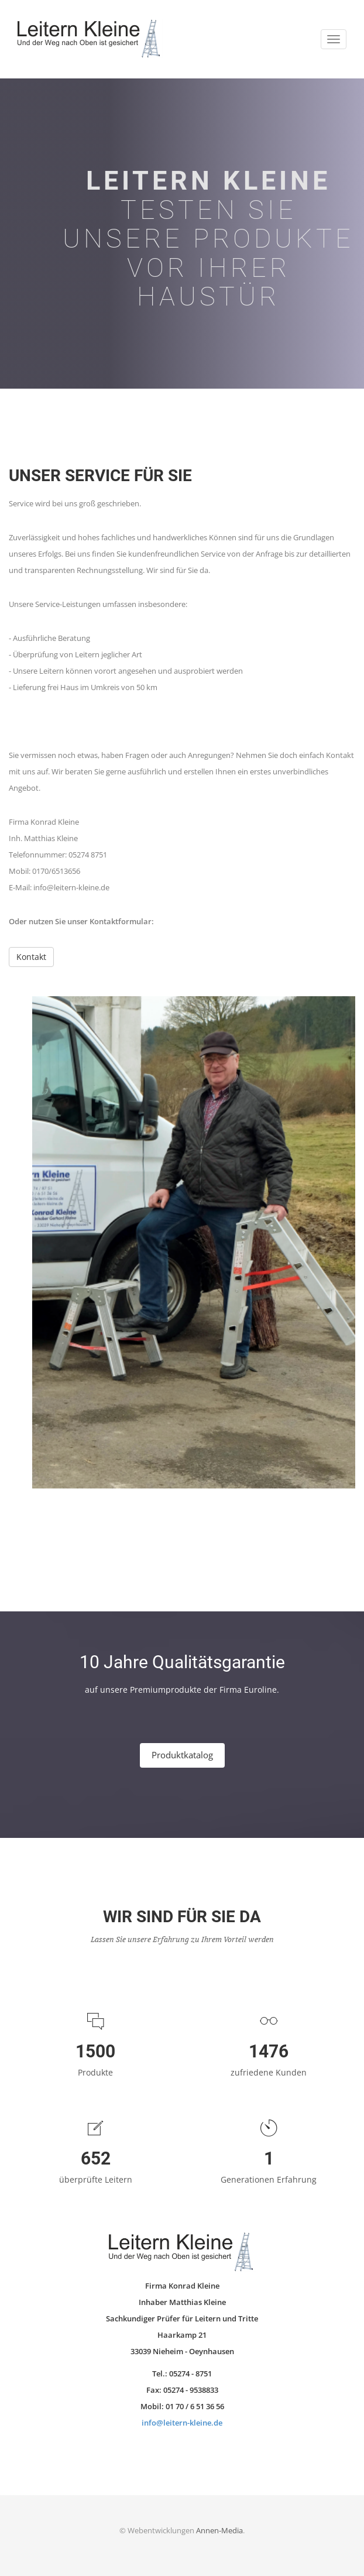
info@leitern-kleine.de (182, 2422)
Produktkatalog (182, 1755)
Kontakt (31, 956)
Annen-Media (219, 2530)
